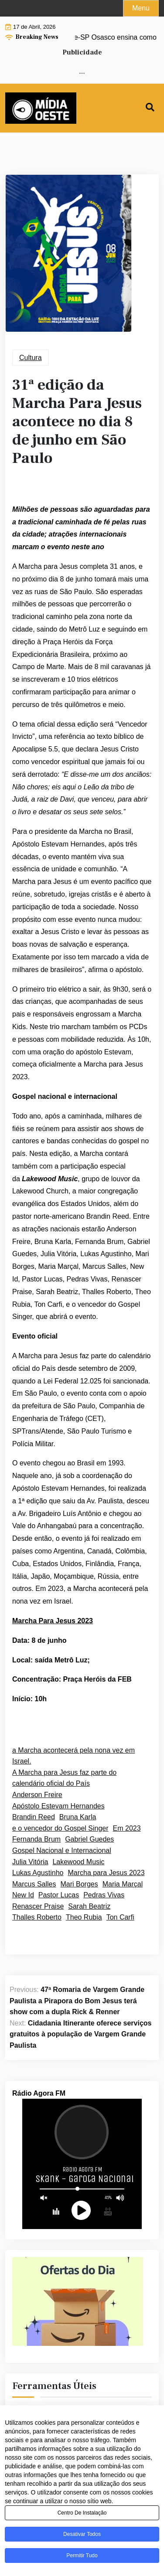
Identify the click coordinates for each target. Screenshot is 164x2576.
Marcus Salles (34, 1884)
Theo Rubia (84, 1917)
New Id (23, 1895)
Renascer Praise (38, 1906)
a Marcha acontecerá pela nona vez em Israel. (73, 1756)
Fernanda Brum (36, 1839)
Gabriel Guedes (89, 1839)
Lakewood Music (78, 1862)
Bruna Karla (77, 1817)
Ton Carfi (120, 1917)
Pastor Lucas (58, 1895)
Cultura (30, 357)
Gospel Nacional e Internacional (61, 1850)
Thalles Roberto (37, 1917)
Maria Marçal (122, 1884)
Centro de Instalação (82, 2515)
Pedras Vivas (103, 1895)
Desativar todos (82, 2536)
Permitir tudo (81, 2558)
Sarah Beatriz (89, 1906)
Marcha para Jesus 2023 (106, 1872)
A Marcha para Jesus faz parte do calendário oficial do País (64, 1778)
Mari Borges (79, 1884)
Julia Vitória (30, 1862)
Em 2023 (127, 1828)
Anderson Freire (37, 1794)
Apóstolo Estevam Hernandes (58, 1806)
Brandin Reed (33, 1817)
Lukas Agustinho (37, 1872)
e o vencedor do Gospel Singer (60, 1828)
